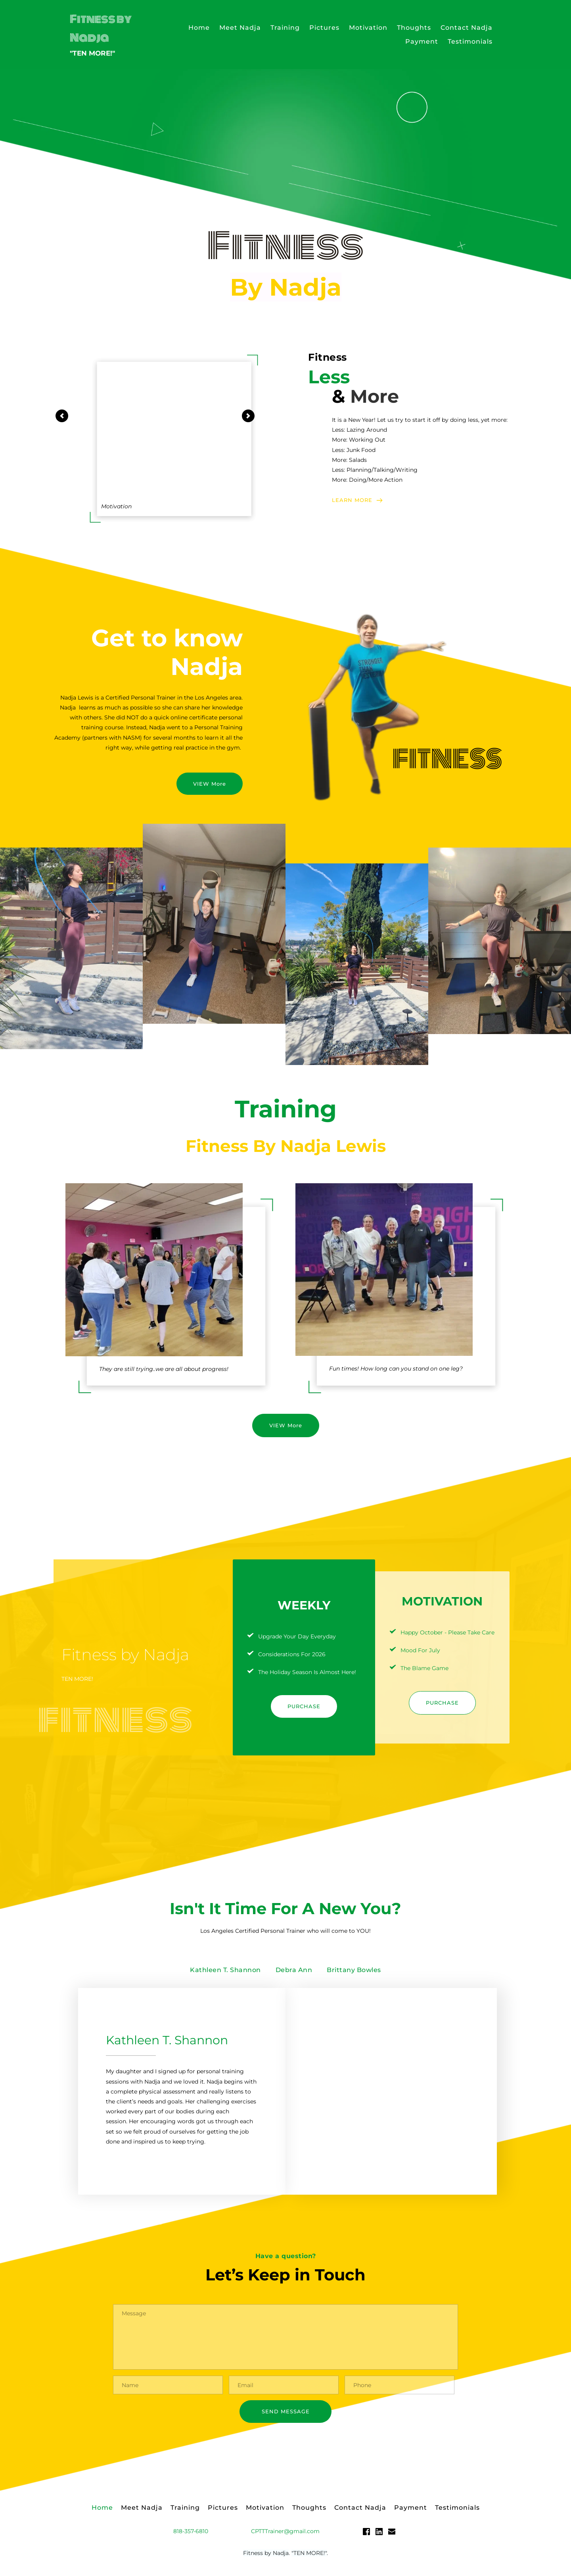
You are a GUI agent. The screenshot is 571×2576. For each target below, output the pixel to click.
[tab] (225, 1970)
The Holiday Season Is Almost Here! (307, 1672)
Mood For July (420, 1650)
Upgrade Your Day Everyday (297, 1636)
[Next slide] (248, 415)
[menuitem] (199, 28)
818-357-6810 (190, 2535)
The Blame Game (424, 1668)
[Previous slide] (62, 415)
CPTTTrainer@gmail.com (285, 2535)
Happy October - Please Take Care (447, 1632)
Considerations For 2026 (292, 1654)
